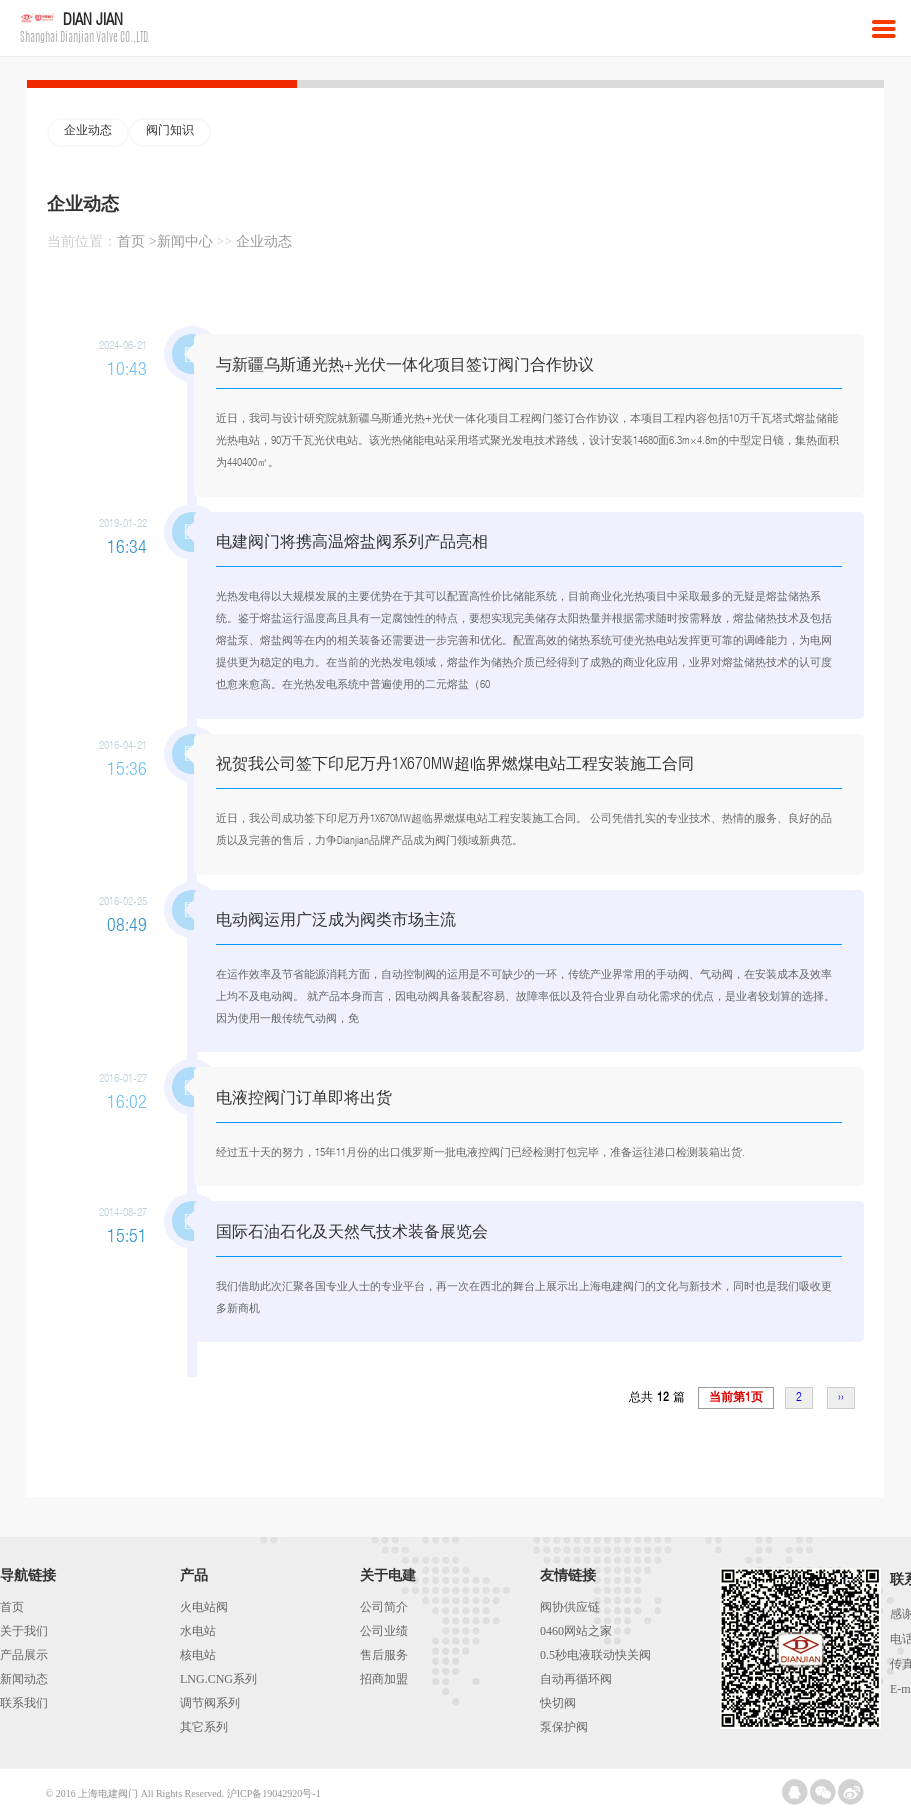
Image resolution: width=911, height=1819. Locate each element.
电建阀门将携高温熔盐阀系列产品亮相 (352, 543)
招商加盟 (384, 1679)
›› (841, 1398)
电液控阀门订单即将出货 (304, 1099)
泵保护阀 (564, 1727)
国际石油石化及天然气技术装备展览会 (352, 1233)
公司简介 (384, 1607)
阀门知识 (170, 131)
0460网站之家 (576, 1631)
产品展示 (24, 1655)
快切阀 (558, 1703)
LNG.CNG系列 (218, 1679)
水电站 (198, 1631)
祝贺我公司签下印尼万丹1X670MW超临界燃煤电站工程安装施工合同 (455, 765)
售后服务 (384, 1655)
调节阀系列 (210, 1703)
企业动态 (88, 131)
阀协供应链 (570, 1607)
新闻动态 (24, 1679)
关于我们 (24, 1631)
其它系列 (204, 1727)
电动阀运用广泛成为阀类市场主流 (336, 921)
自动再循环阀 (576, 1679)
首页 (12, 1607)
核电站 (198, 1655)
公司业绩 (384, 1631)
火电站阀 (204, 1607)
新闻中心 (185, 241)
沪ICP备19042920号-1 (274, 1793)
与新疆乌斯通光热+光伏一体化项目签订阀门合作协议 (405, 366)
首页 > (136, 241)
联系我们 (24, 1703)
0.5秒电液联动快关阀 (595, 1655)
